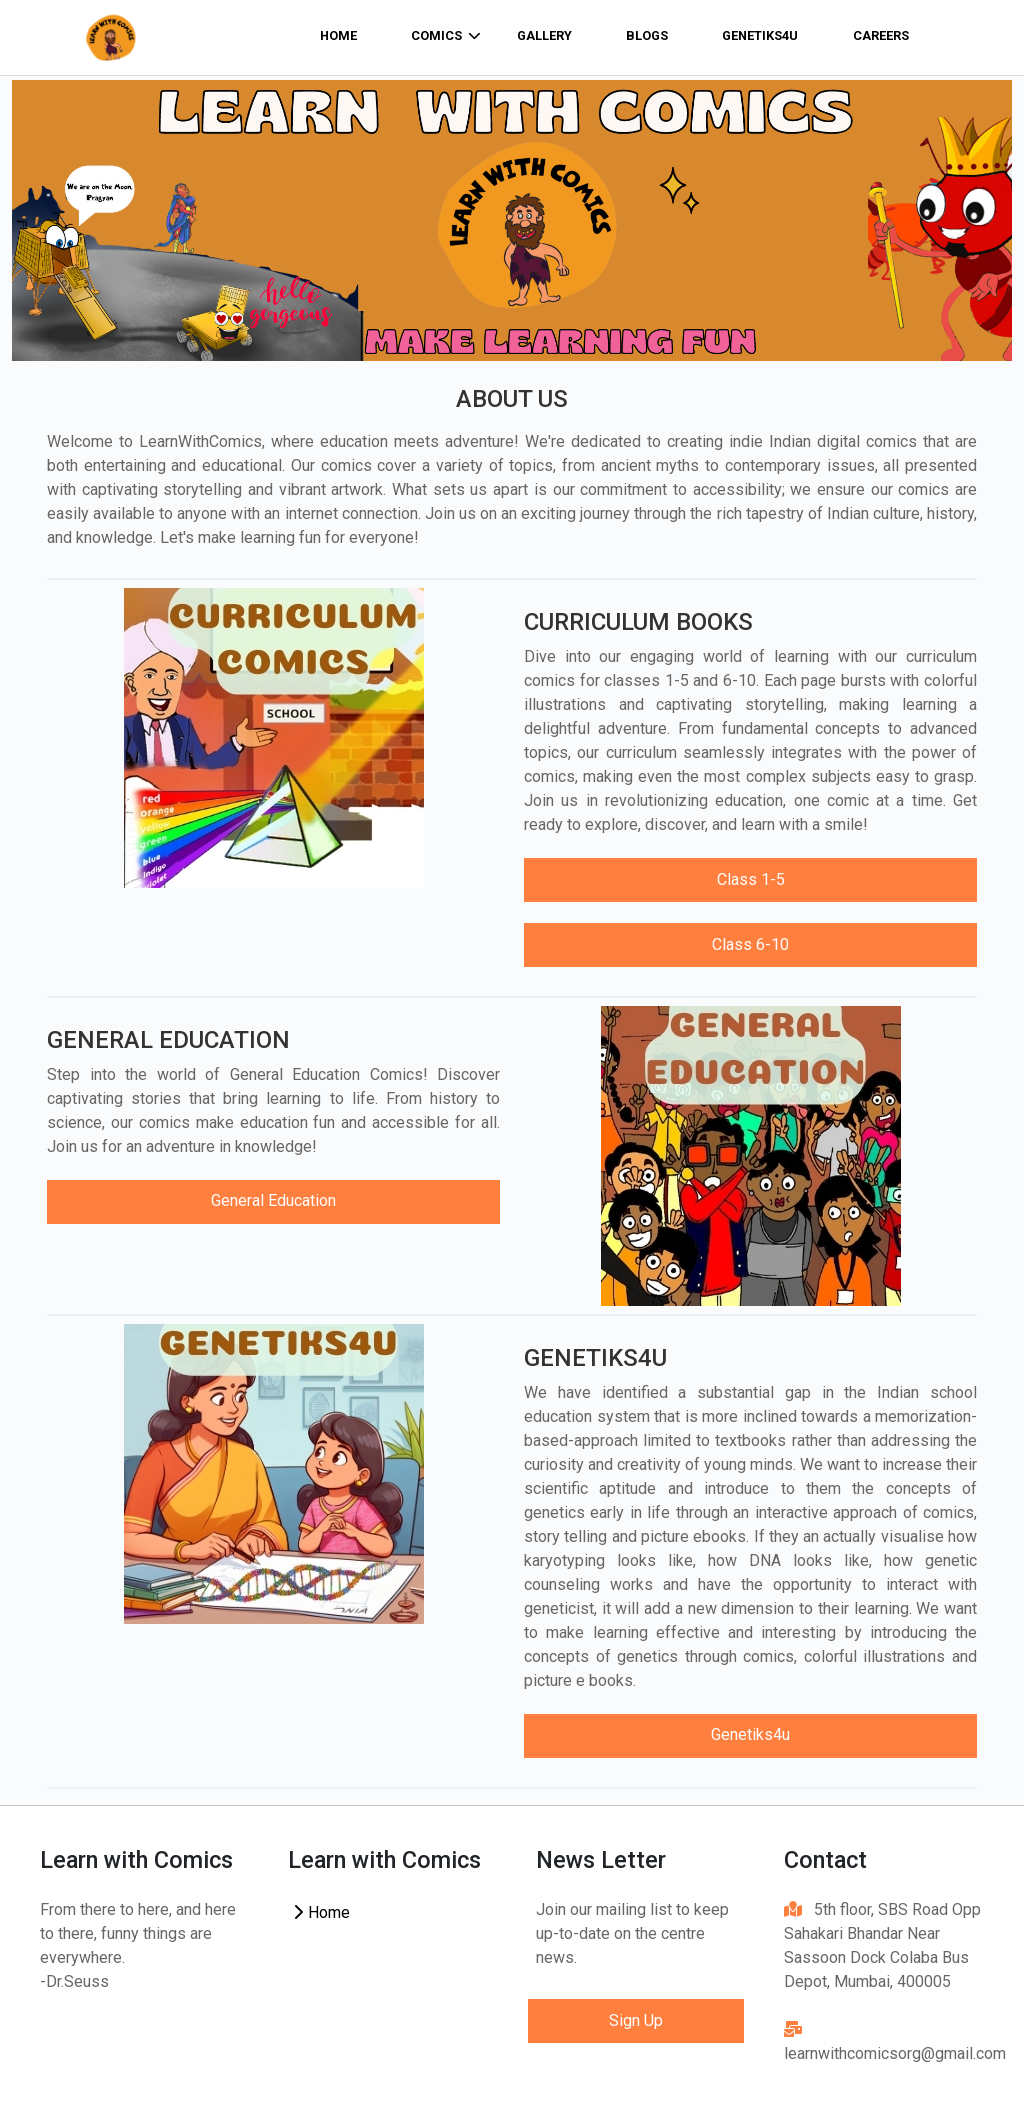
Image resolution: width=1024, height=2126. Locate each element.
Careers (881, 35)
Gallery (544, 35)
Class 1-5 (751, 879)
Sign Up (636, 2020)
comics (446, 36)
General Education (273, 1200)
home (338, 35)
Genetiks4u (760, 35)
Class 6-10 (750, 944)
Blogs (647, 35)
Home (321, 1912)
